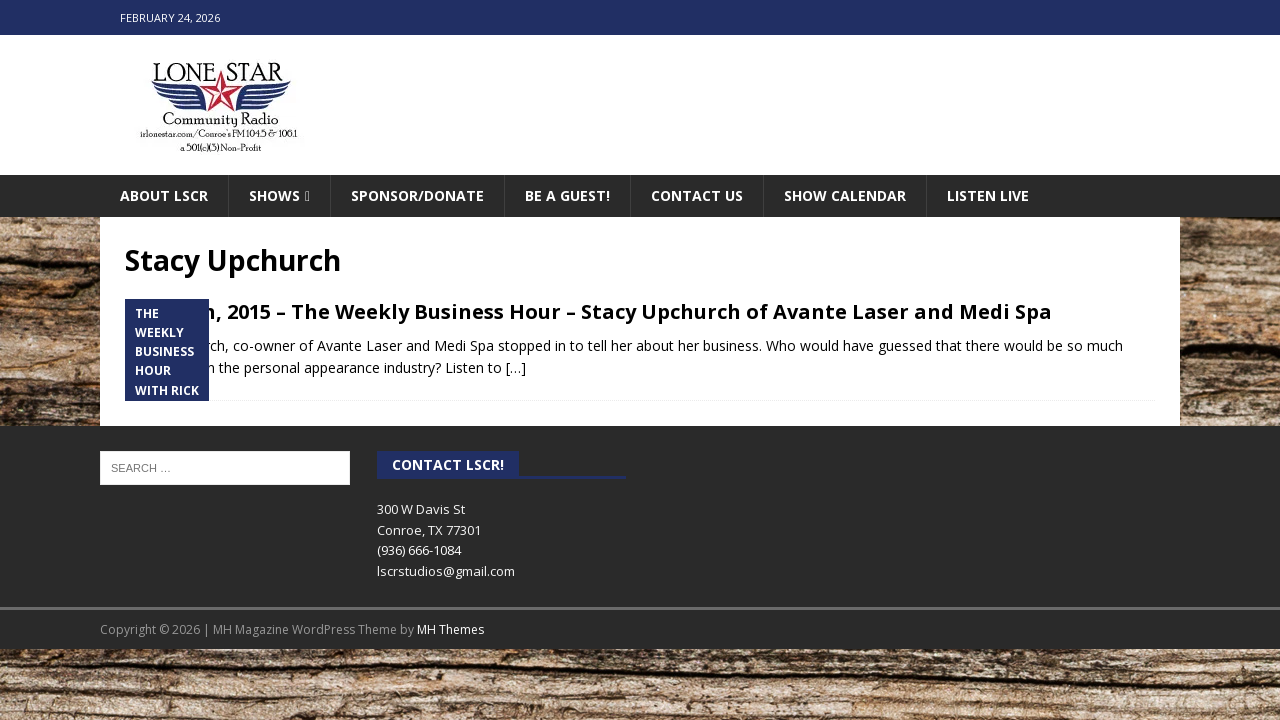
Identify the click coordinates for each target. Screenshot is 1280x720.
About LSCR (164, 195)
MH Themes (450, 629)
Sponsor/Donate (417, 195)
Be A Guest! (567, 195)
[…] (516, 367)
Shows (274, 195)
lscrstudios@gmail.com (446, 571)
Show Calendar (845, 195)
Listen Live (988, 195)
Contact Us (697, 195)
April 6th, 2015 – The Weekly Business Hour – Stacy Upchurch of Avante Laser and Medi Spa (588, 311)
